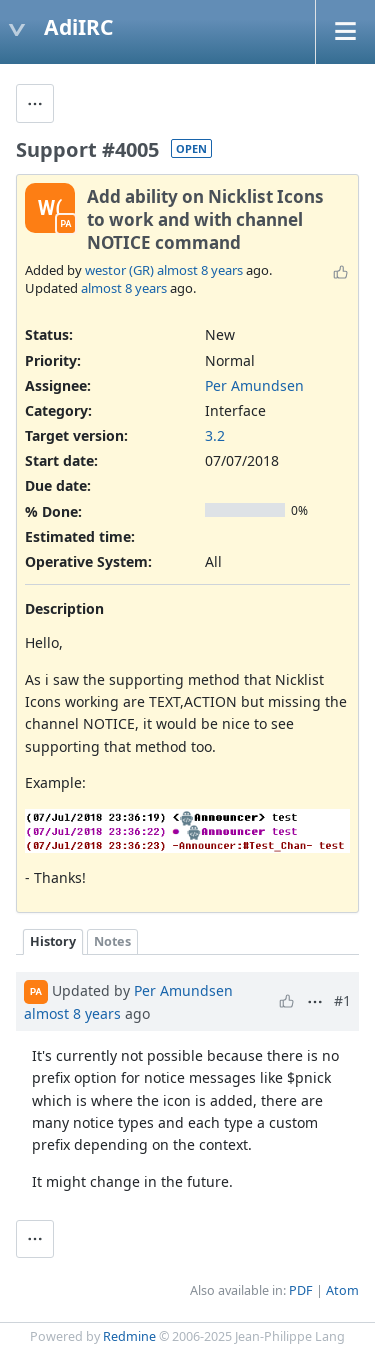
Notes (112, 941)
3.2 (215, 435)
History (53, 941)
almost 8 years (200, 270)
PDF (301, 1290)
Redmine (129, 1336)
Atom (342, 1290)
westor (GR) (119, 270)
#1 (342, 1000)
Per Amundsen (254, 385)
